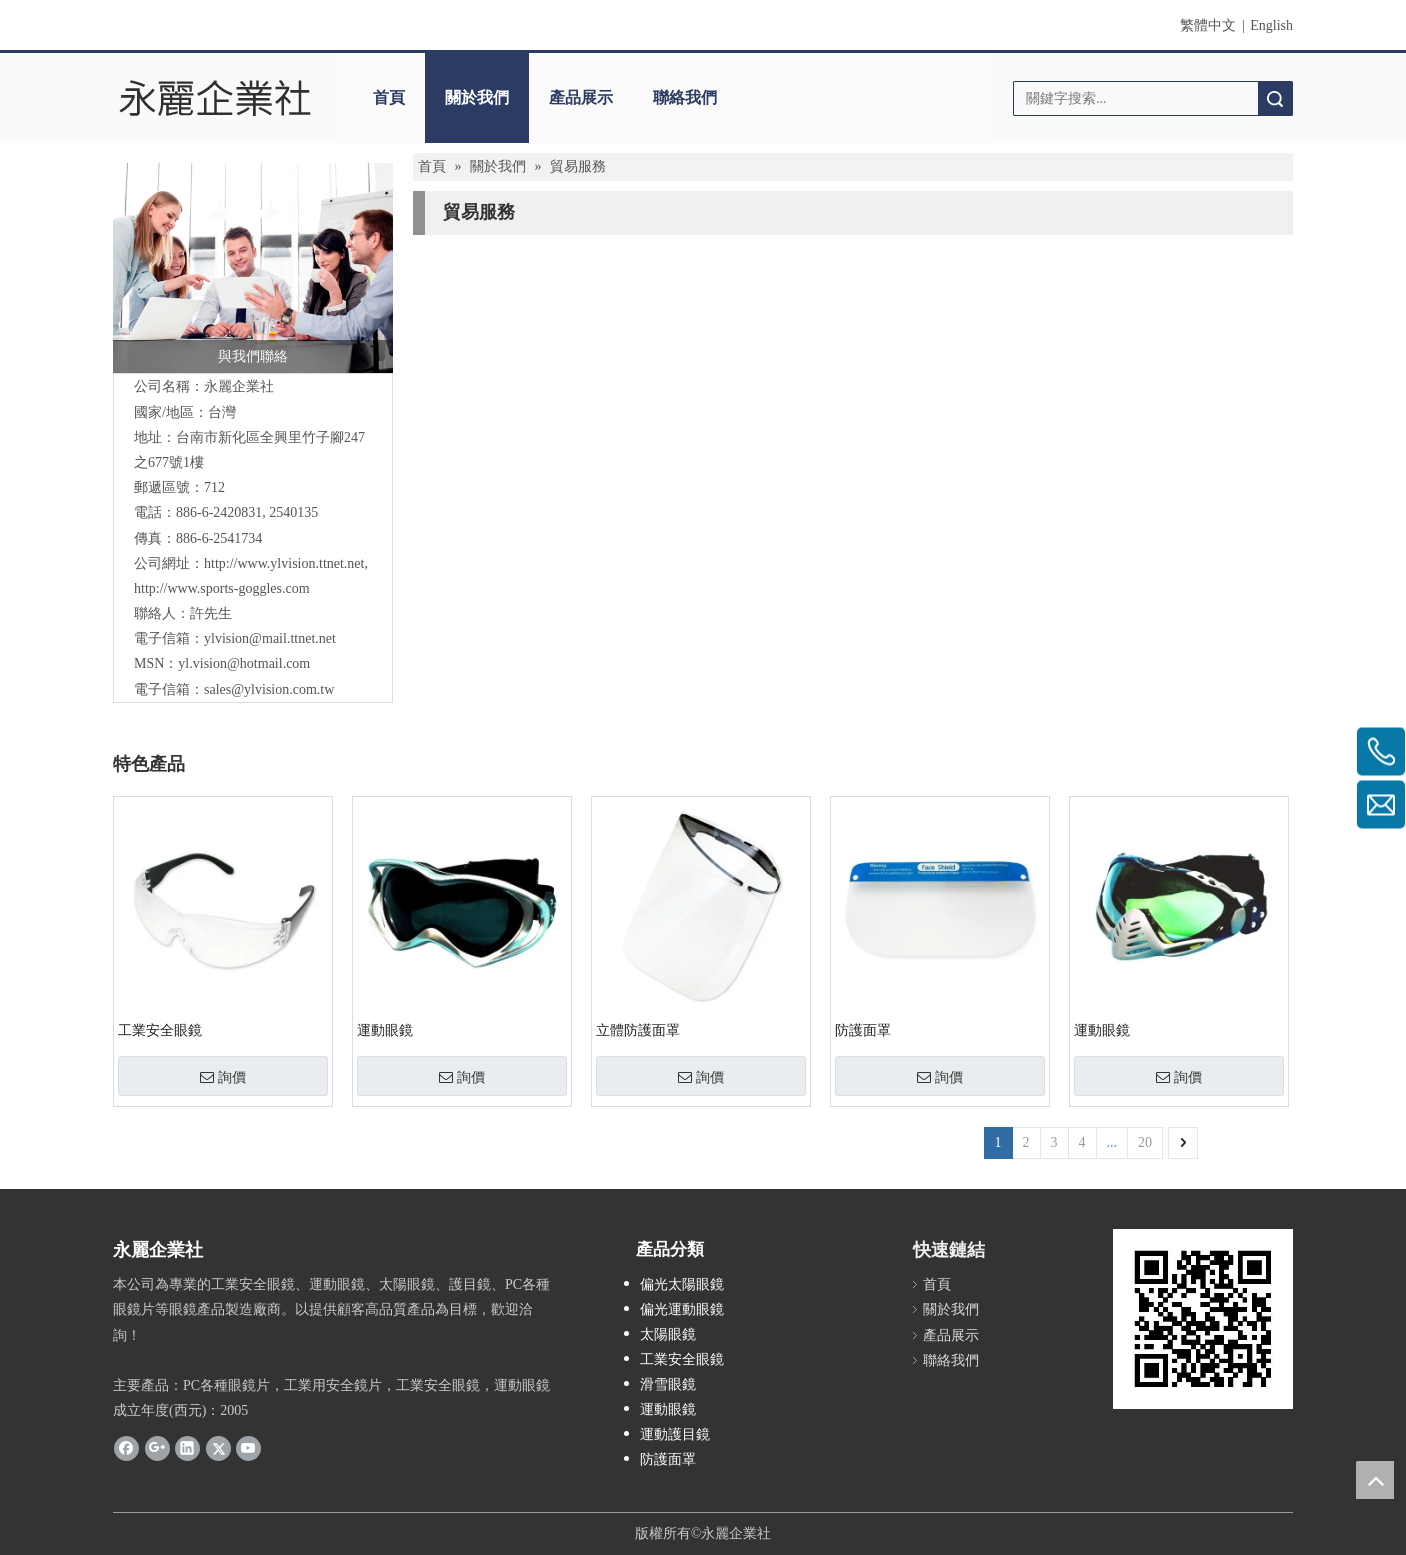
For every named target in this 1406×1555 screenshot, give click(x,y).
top (1375, 1480)
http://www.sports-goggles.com (222, 588)
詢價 (223, 1077)
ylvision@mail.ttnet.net (270, 638)
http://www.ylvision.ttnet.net (284, 563)
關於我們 (477, 97)
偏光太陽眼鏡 (682, 1284)
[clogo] (215, 98)
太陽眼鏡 (668, 1334)
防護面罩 (863, 1030)
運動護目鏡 (675, 1434)
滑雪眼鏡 (668, 1384)
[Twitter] (218, 1447)
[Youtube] (248, 1447)
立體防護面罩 (638, 1030)
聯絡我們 (685, 97)
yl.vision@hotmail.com (244, 663)
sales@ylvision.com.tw (269, 689)
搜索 (1275, 98)
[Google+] (157, 1447)
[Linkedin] (187, 1447)
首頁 (389, 97)
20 (1145, 1142)
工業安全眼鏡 (160, 1030)
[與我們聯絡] (253, 268)
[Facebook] (126, 1447)
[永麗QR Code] (1203, 1319)
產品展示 (581, 97)
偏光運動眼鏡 (682, 1309)
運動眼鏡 (385, 1030)
